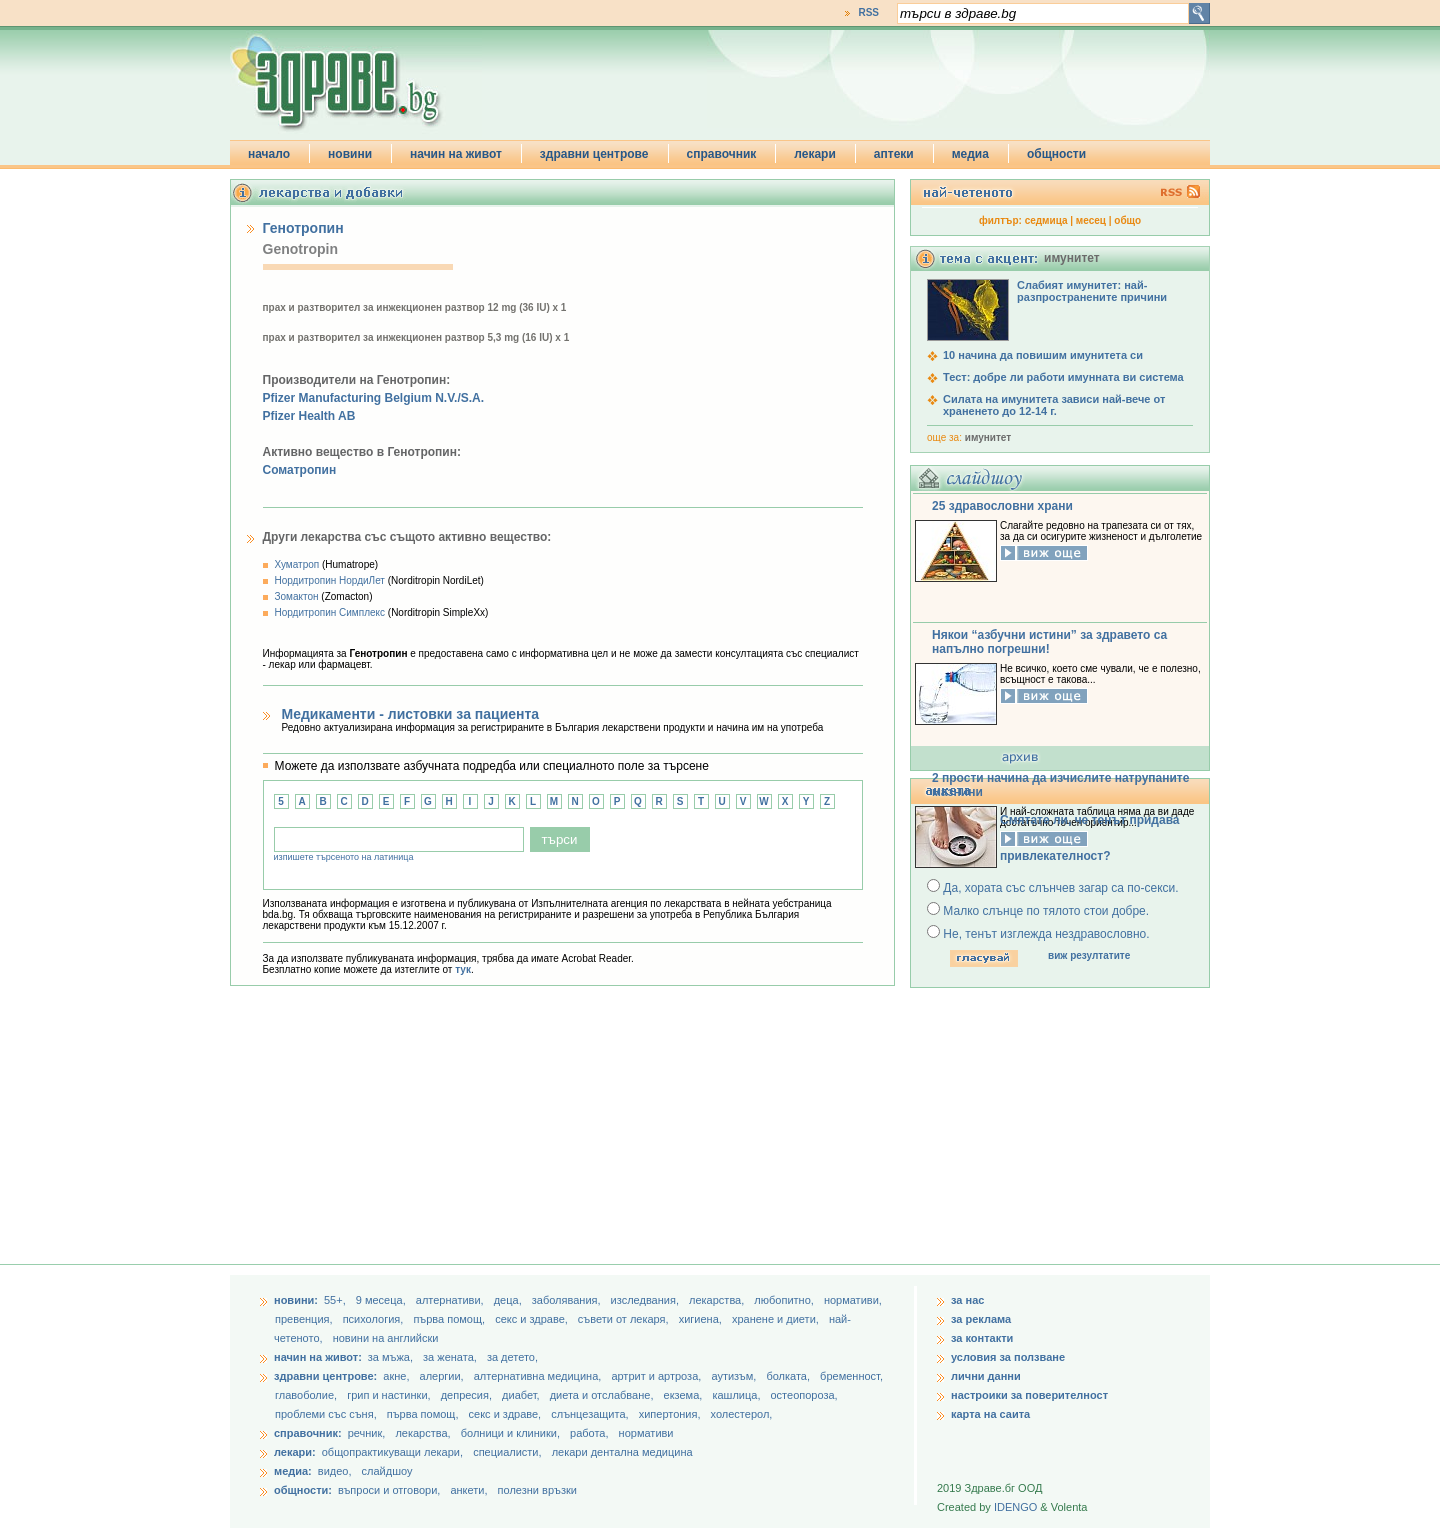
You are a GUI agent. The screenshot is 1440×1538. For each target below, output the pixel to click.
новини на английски (386, 1338)
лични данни (986, 1376)
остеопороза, (804, 1395)
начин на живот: (318, 1357)
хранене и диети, (777, 1319)
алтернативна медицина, (539, 1376)
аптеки (894, 154)
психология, (375, 1319)
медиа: (293, 1471)
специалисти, (507, 1452)
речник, (367, 1433)
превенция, (305, 1319)
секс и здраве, (533, 1319)
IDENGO (1015, 1507)
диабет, (522, 1395)
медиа (970, 154)
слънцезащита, (591, 1414)
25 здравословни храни (1002, 506)
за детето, (512, 1357)
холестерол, (742, 1414)
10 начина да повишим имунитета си (1043, 355)
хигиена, (702, 1319)
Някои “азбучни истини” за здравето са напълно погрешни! (1049, 642)
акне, (397, 1376)
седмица (1046, 220)
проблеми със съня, (327, 1414)
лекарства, (718, 1300)
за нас (967, 1300)
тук (463, 969)
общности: (303, 1490)
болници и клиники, (510, 1433)
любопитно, (785, 1300)
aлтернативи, (451, 1300)
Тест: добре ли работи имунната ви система (1063, 377)
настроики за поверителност (1029, 1395)
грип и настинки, (390, 1395)
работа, (589, 1433)
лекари (815, 154)
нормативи (646, 1433)
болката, (789, 1376)
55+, (336, 1300)
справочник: (308, 1433)
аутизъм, (735, 1376)
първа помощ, (450, 1319)
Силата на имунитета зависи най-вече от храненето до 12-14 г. (1054, 405)
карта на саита (990, 1414)
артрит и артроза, (657, 1376)
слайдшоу (387, 1471)
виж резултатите (1089, 955)
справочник (722, 154)
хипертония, (671, 1414)
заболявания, (568, 1300)
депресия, (468, 1395)
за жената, (450, 1357)
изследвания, (646, 1300)
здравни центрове (594, 154)
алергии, (443, 1376)
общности (1056, 154)
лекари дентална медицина (622, 1452)
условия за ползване (1008, 1357)
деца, (509, 1300)
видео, (335, 1471)
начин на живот (456, 154)
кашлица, (737, 1395)
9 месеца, (382, 1300)
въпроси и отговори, (389, 1490)
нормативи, (853, 1300)
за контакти (982, 1338)
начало (269, 154)
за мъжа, (390, 1357)
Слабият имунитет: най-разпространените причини (1092, 291)
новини (350, 154)
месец (1091, 220)
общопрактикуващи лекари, (392, 1452)
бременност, (851, 1376)
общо (1127, 220)
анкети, (468, 1490)
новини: (296, 1300)
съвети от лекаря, (625, 1319)
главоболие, (307, 1395)
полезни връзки (537, 1490)
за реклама (981, 1319)
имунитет (988, 437)
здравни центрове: (325, 1376)
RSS (868, 12)
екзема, (685, 1395)
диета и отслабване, (603, 1395)
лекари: (295, 1452)
